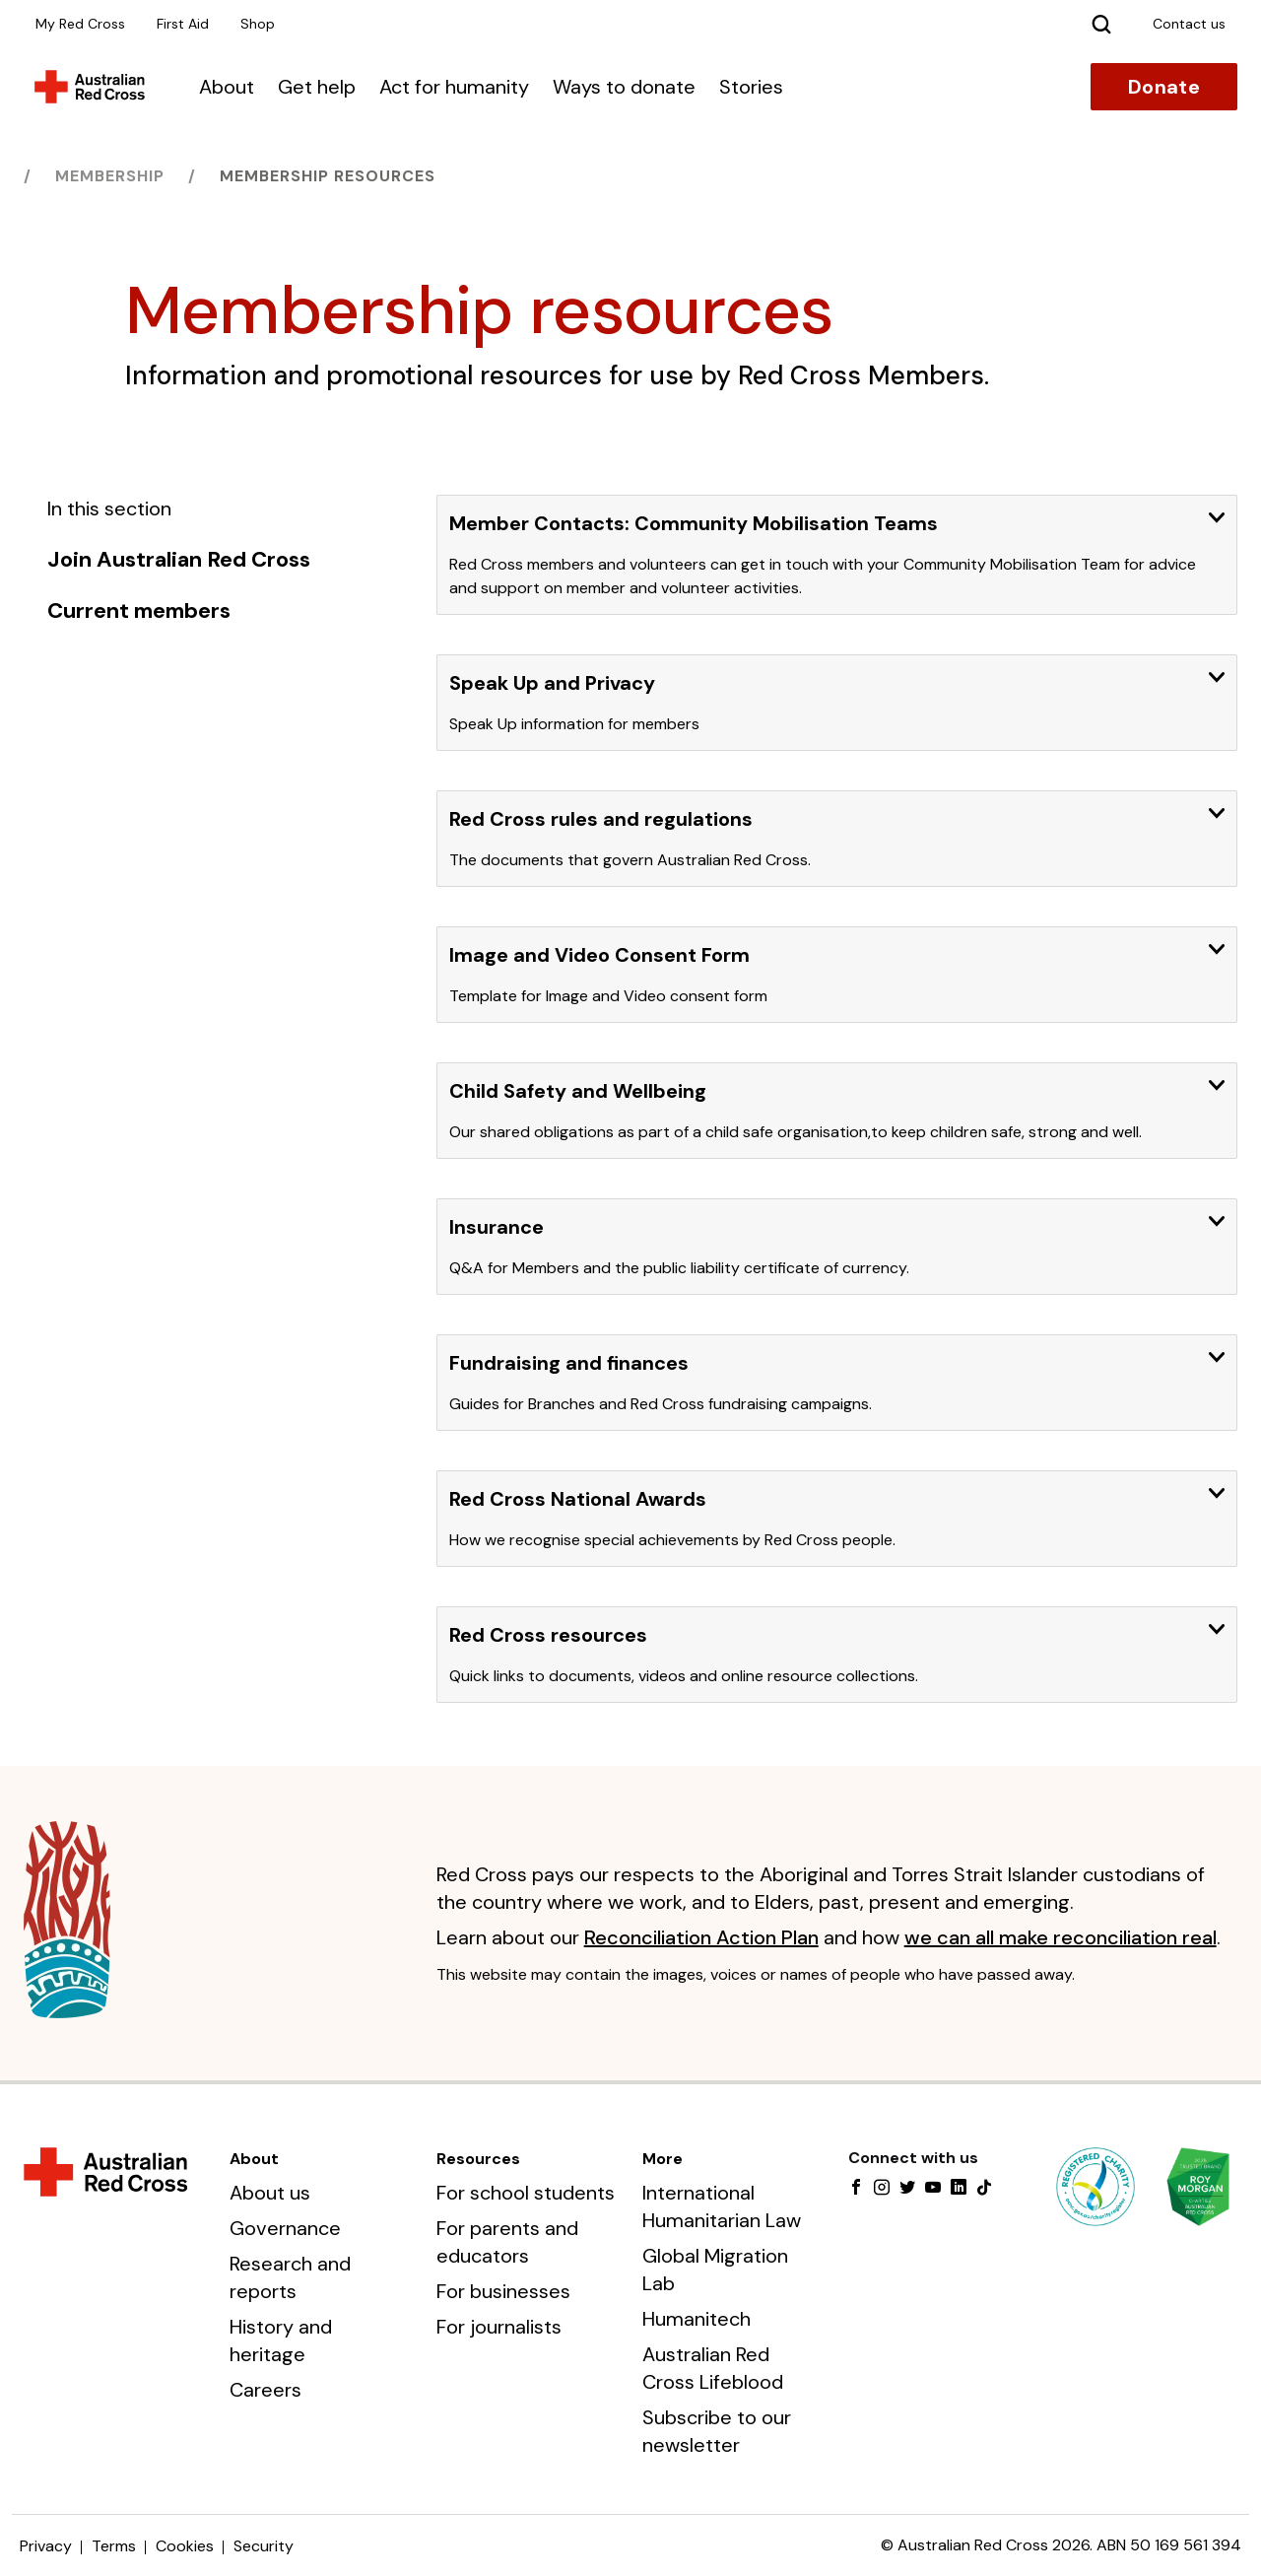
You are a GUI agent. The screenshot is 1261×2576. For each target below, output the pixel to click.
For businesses (503, 2291)
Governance (285, 2228)
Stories (751, 87)
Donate (1164, 87)
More (662, 2158)
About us (270, 2192)
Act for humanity (454, 87)
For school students (525, 2192)
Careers (265, 2390)
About (226, 87)
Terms (114, 2546)
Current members (139, 611)
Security (263, 2546)
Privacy (46, 2546)
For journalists (499, 2326)
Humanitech (696, 2319)
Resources (478, 2158)
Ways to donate (624, 87)
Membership (110, 176)
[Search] (1101, 23)
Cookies (185, 2546)
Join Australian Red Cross (178, 560)
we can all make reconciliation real (1060, 1937)
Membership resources (327, 176)
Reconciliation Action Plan (701, 1937)
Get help (317, 87)
